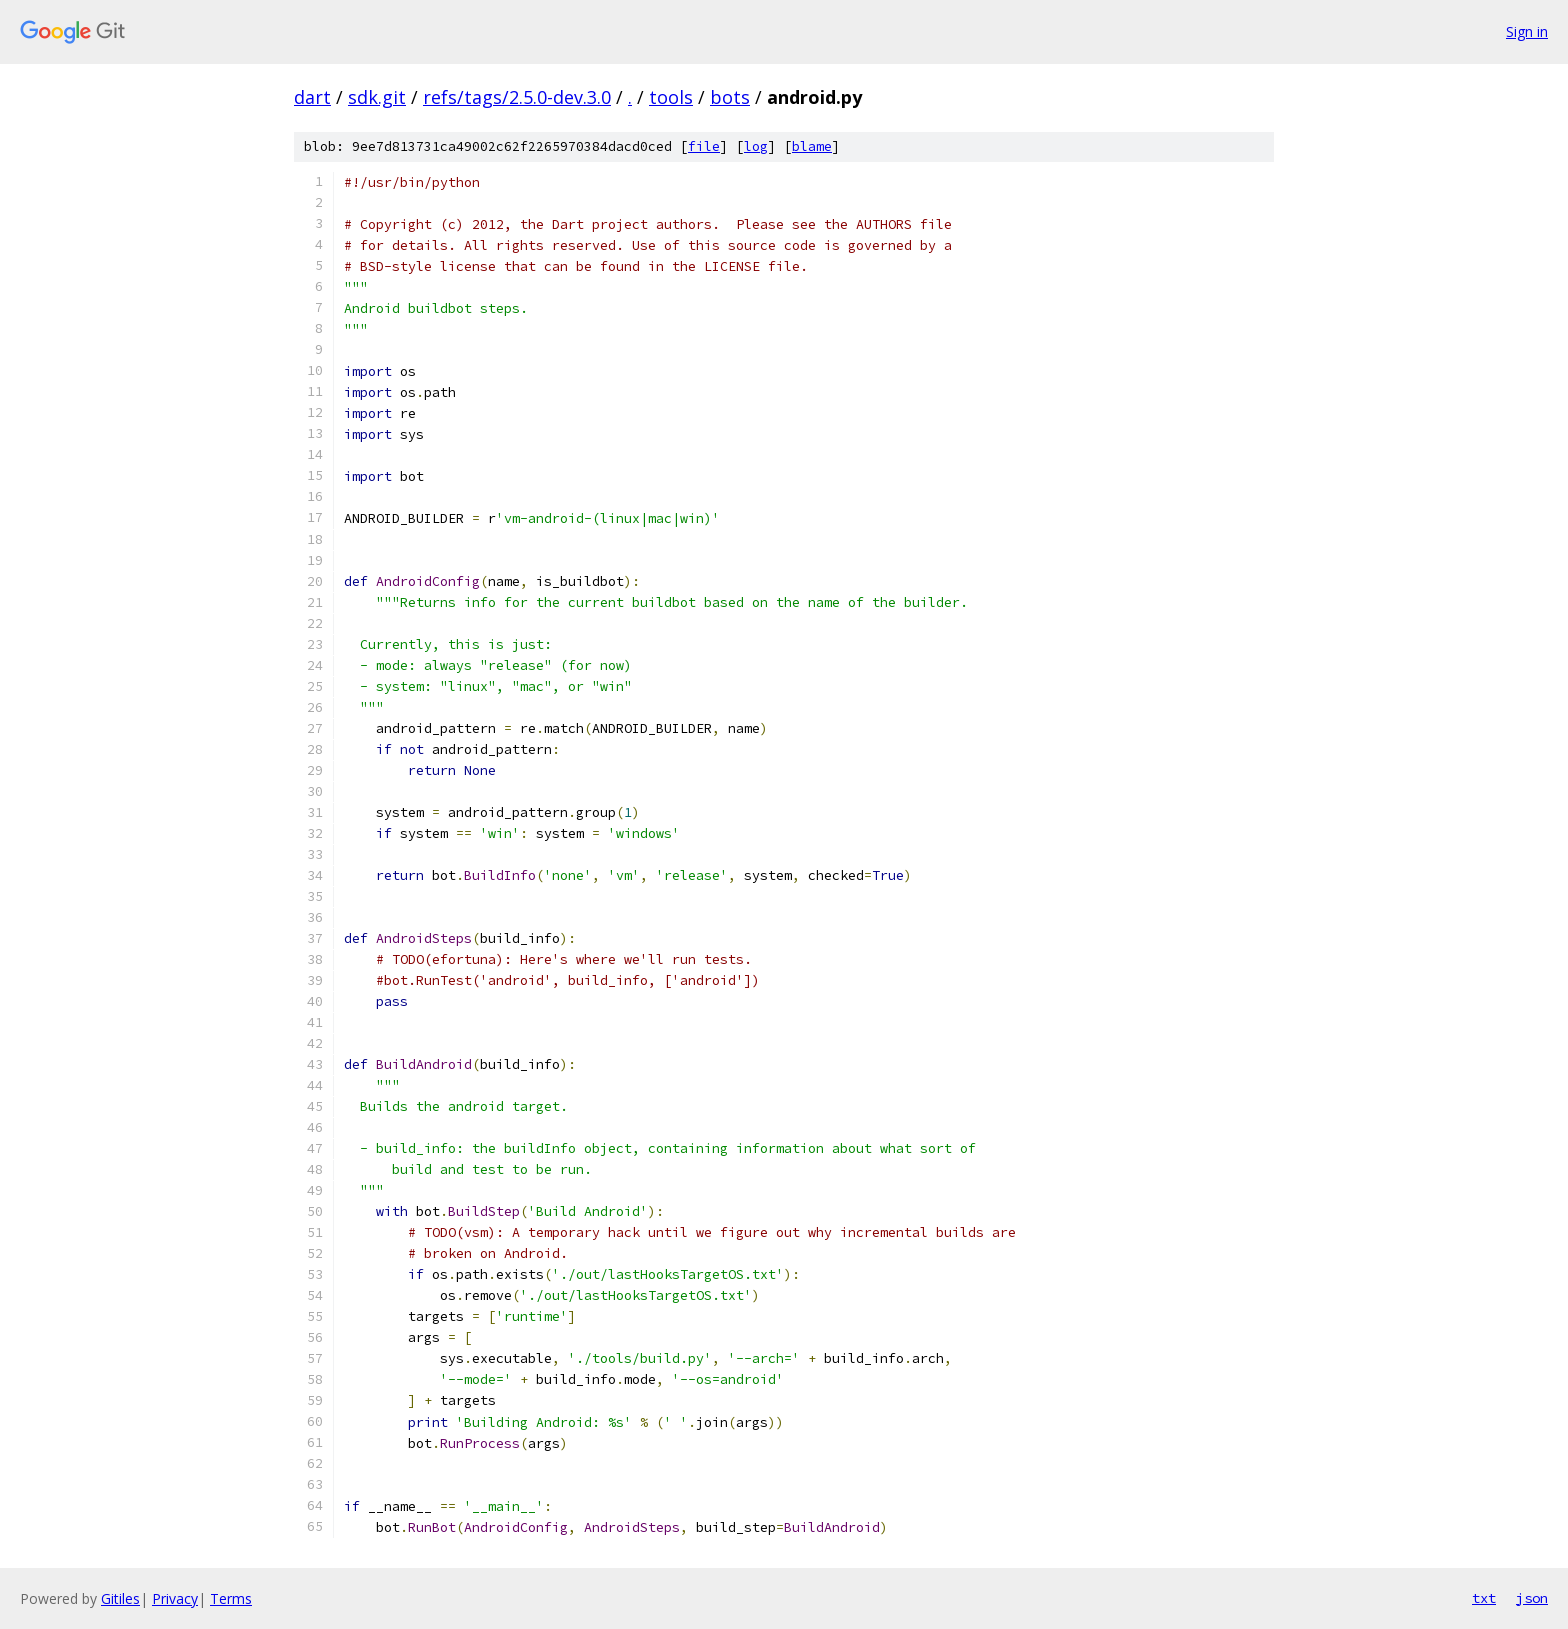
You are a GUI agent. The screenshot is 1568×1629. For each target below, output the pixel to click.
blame (812, 146)
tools (671, 97)
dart (312, 97)
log (756, 146)
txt (1484, 1598)
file (704, 146)
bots (730, 97)
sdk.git (377, 97)
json (1532, 1598)
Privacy (175, 1598)
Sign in (1527, 31)
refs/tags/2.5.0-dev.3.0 (517, 97)
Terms (231, 1598)
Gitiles (120, 1598)
